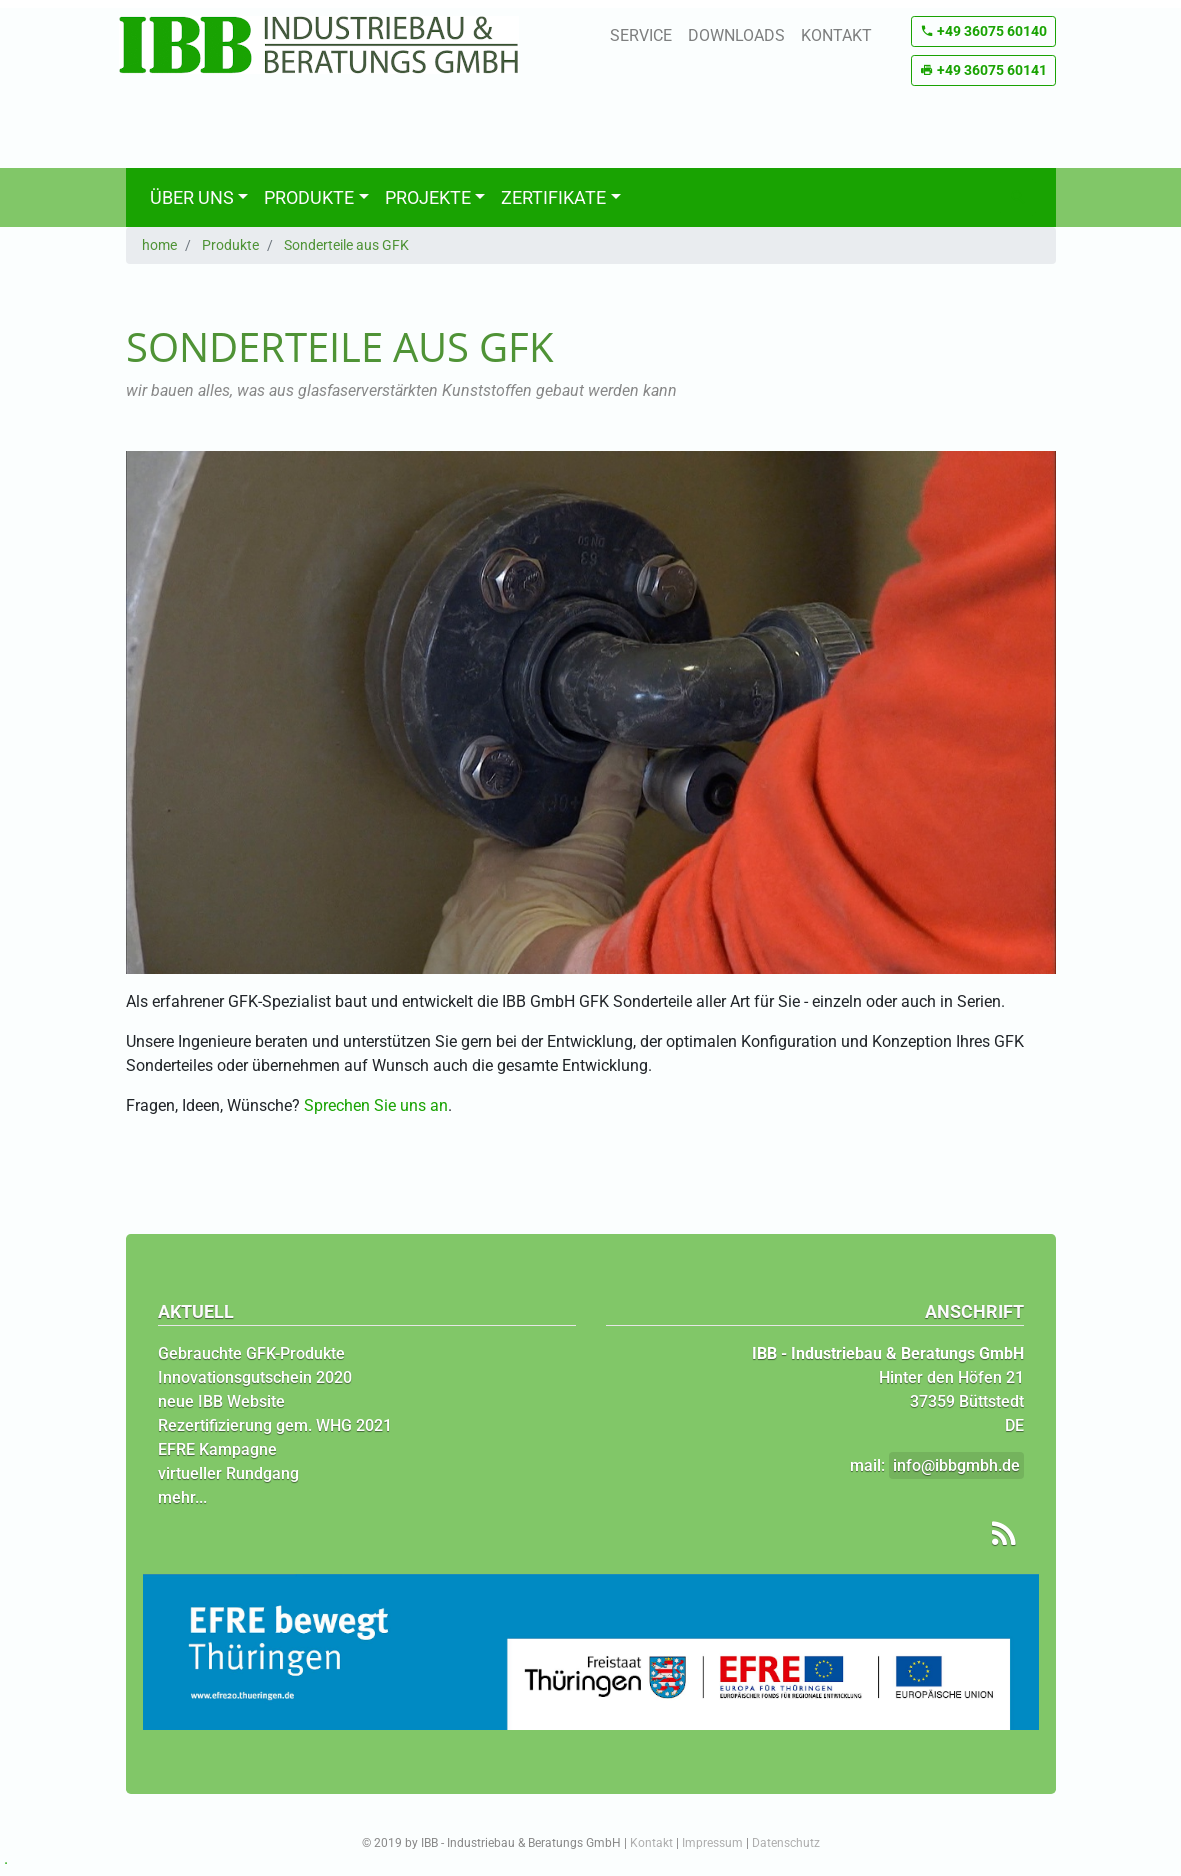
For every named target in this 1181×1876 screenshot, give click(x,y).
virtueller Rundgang (228, 1473)
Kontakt (651, 1843)
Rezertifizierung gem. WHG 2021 (275, 1425)
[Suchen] (1018, 197)
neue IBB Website (221, 1401)
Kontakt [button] (836, 35)
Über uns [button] (192, 197)
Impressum (712, 1843)
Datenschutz (786, 1843)
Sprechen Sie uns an (376, 1105)
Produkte (230, 245)
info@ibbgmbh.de (956, 1465)
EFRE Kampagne (217, 1449)
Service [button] (641, 35)
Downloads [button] (736, 35)
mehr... (182, 1497)
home (159, 245)
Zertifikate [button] (553, 197)
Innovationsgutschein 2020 (255, 1377)
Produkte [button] (309, 197)
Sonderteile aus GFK (346, 245)
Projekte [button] (428, 197)
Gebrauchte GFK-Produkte (251, 1353)
